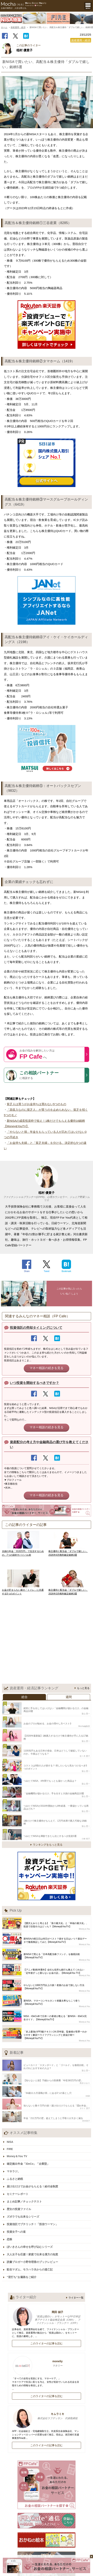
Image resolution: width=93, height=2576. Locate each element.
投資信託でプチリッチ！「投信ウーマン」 (32, 2224)
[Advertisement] (46, 1654)
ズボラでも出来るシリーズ (23, 2217)
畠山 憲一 (86, 1714)
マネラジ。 (13, 2171)
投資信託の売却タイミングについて (36, 1328)
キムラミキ (46, 2417)
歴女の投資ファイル (19, 2209)
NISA (10, 2142)
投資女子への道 (16, 2232)
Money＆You (84, 1929)
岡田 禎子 (46, 2318)
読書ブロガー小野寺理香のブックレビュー (32, 2262)
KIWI (88, 2096)
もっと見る (83, 1688)
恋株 (9, 2239)
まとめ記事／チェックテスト (24, 2201)
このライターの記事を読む (46, 2343)
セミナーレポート (17, 2194)
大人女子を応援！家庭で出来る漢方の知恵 (32, 2254)
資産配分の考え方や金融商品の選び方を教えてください (49, 1445)
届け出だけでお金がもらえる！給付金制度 (32, 2186)
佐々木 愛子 (85, 1757)
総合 (24, 1697)
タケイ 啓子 (85, 2109)
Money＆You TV (17, 2156)
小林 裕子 (86, 1839)
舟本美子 (86, 2121)
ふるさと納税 (15, 2179)
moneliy (46, 2364)
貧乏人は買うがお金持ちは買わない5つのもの (36, 1104)
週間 (69, 1697)
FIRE (10, 2149)
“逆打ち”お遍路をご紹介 (21, 2277)
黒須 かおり (85, 2083)
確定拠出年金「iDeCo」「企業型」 (28, 2164)
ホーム (4, 27)
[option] (23, 18)
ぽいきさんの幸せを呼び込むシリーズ (30, 2247)
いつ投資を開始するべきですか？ (34, 1383)
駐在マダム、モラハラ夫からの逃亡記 (30, 2269)
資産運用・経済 (18, 27)
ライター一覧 (76, 2298)
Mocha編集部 (84, 1727)
